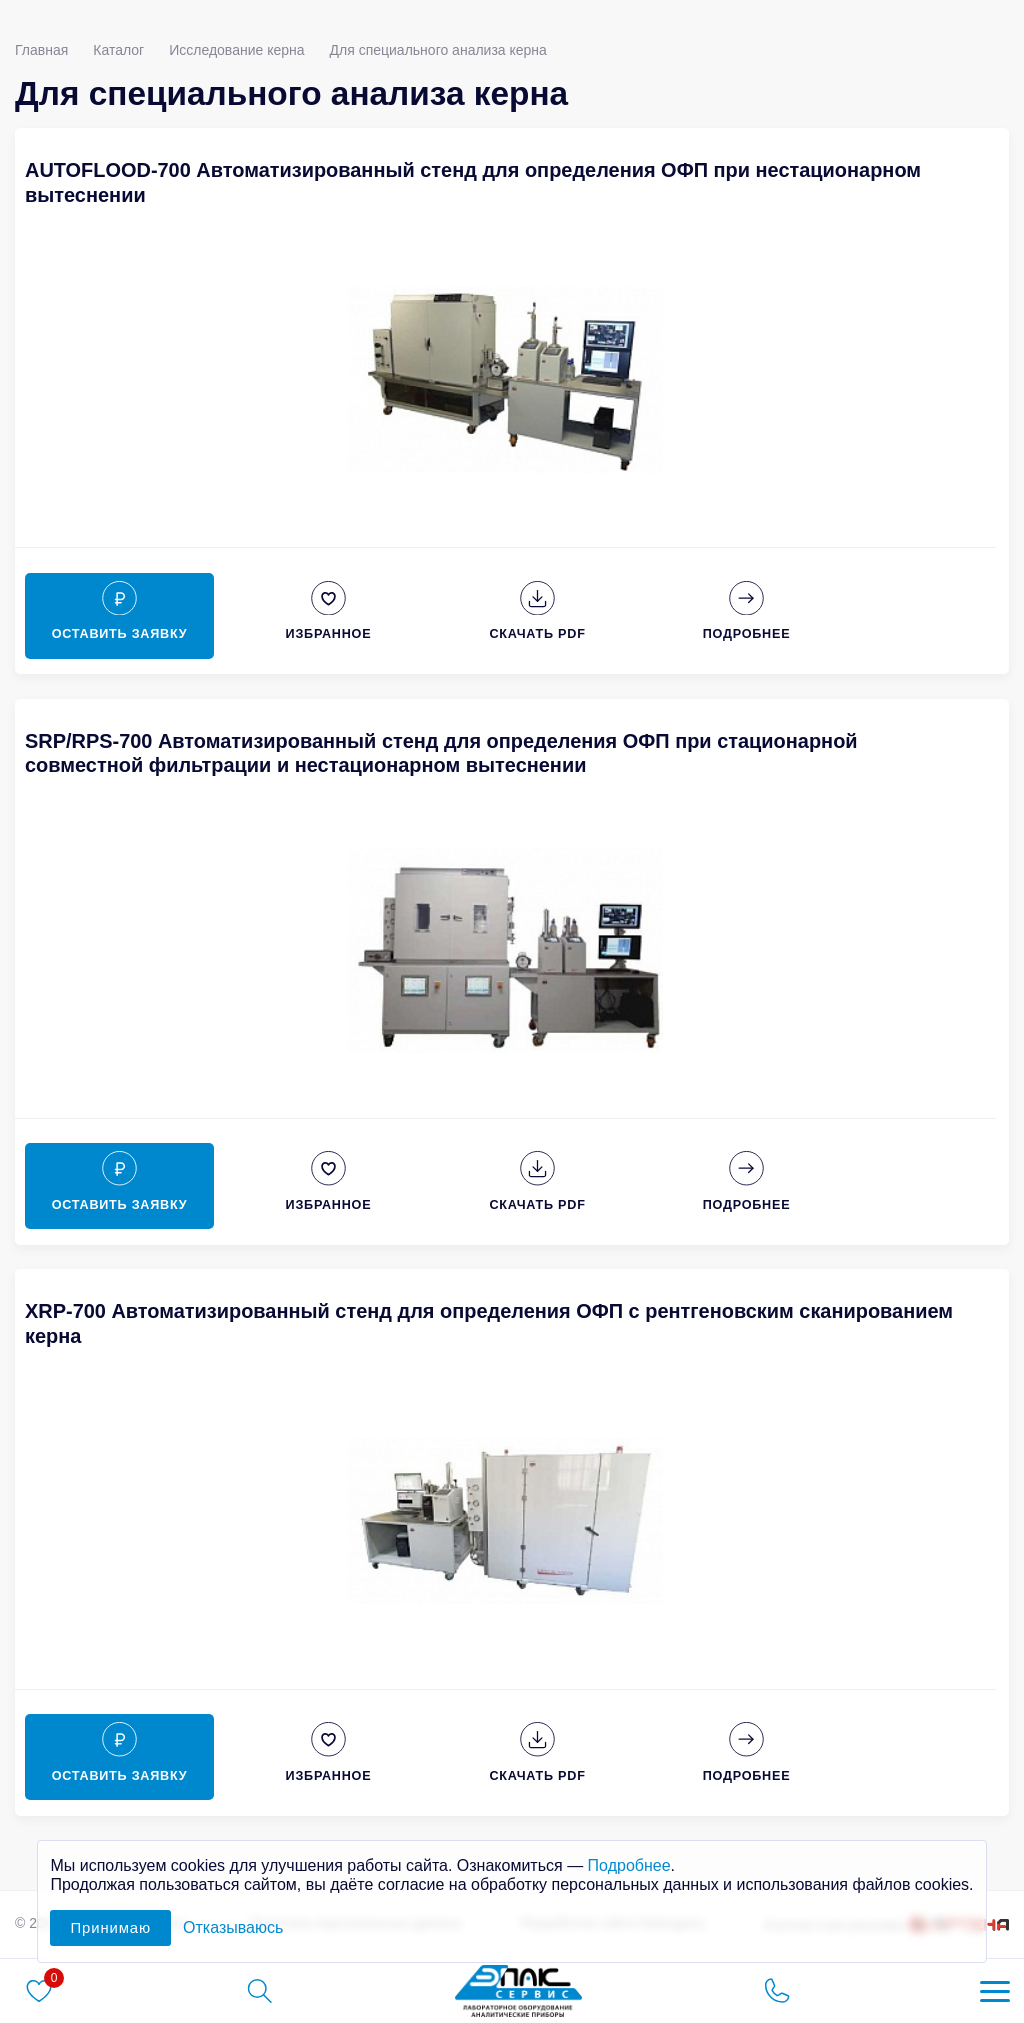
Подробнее (629, 1865)
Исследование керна (236, 50)
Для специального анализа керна (438, 50)
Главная (41, 50)
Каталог (118, 50)
